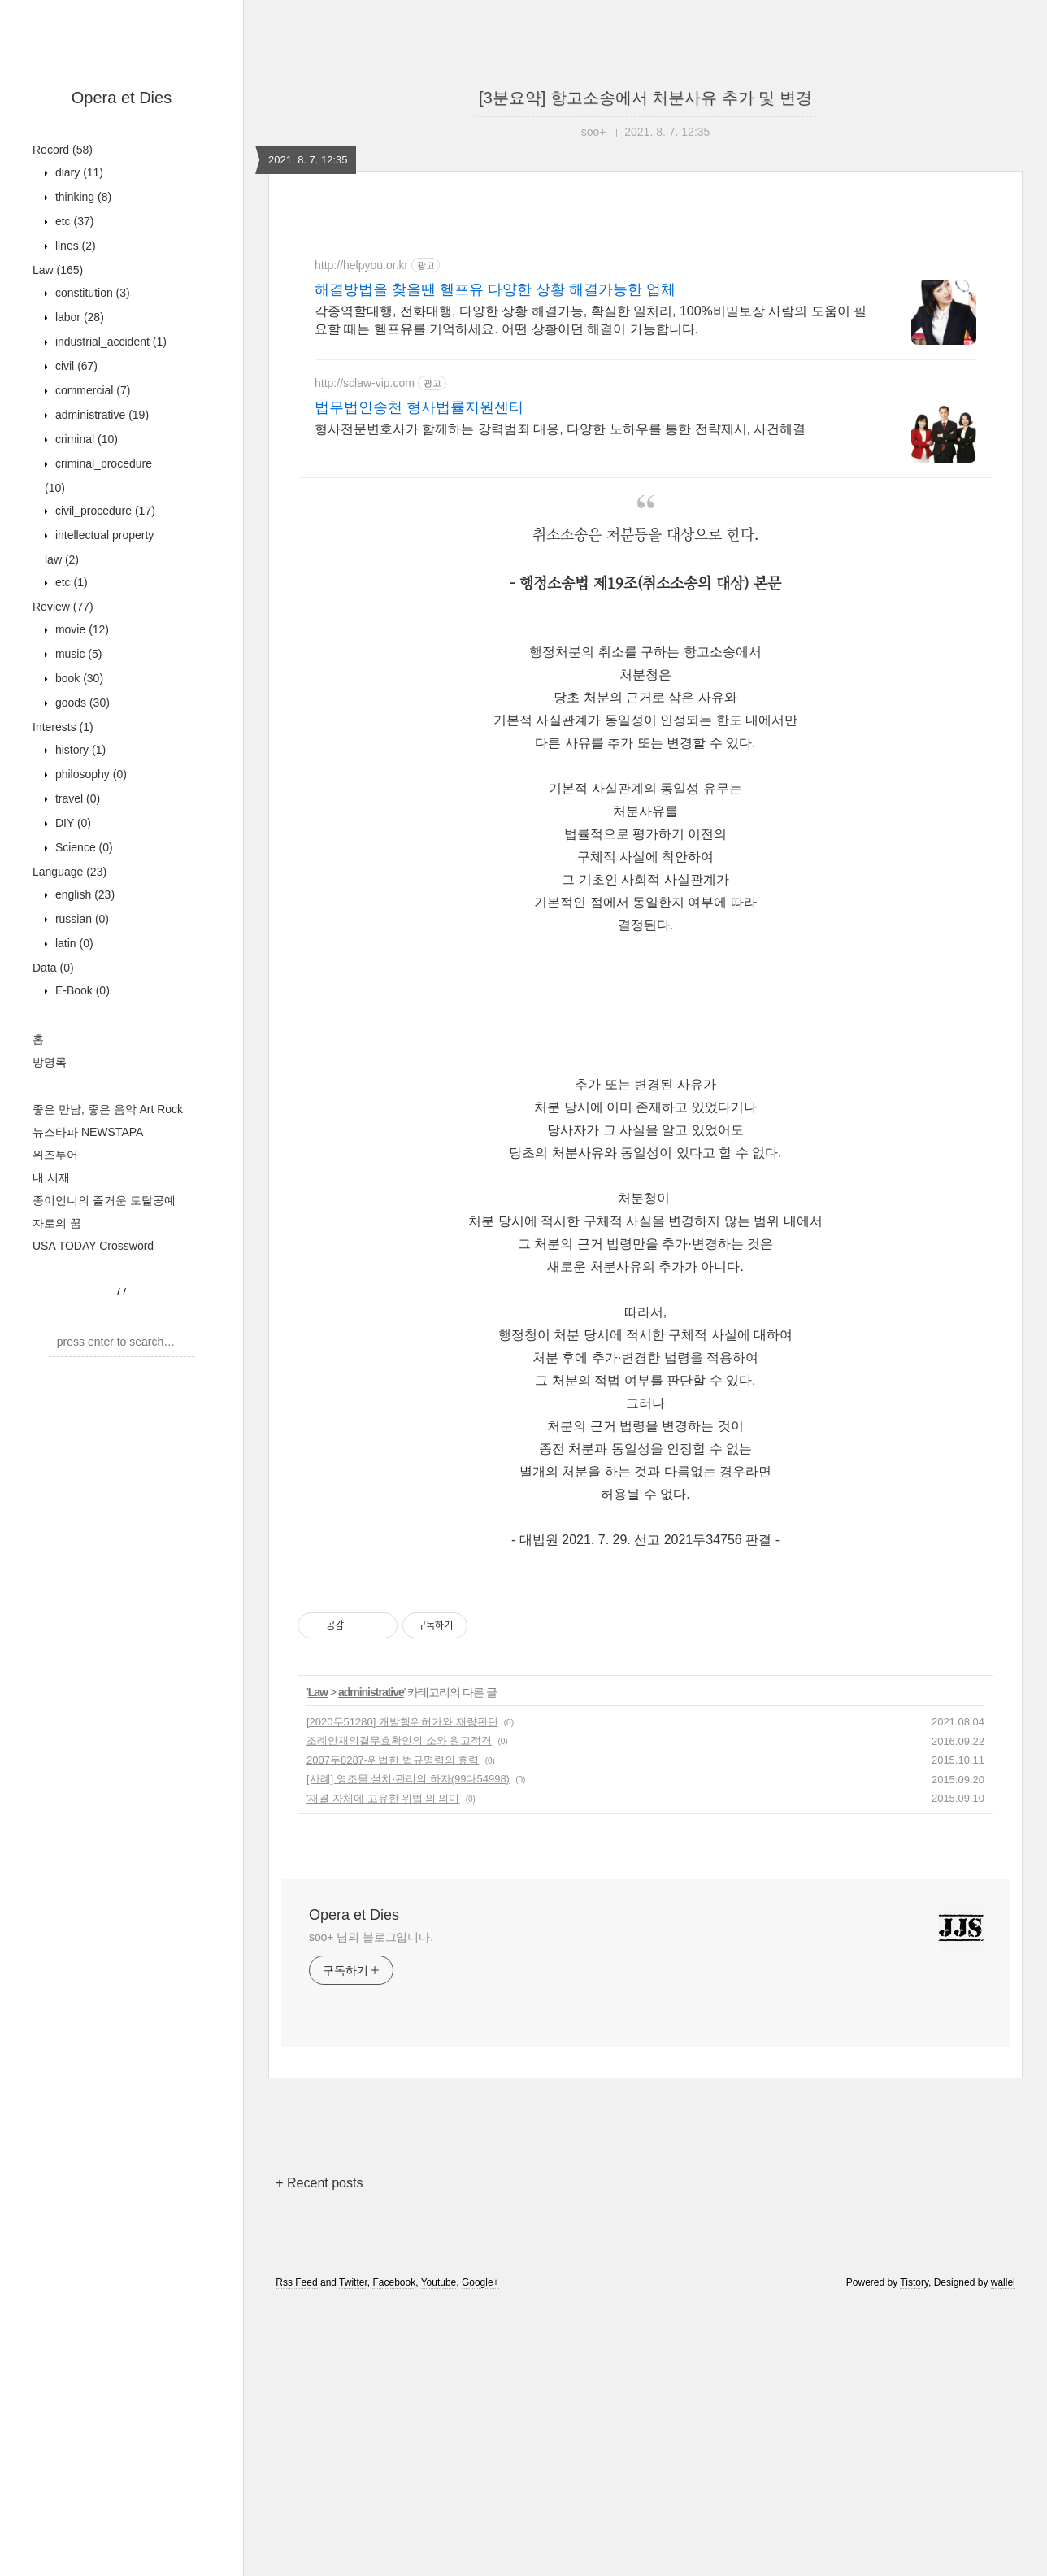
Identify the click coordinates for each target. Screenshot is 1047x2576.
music (77, 653)
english (83, 894)
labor (78, 317)
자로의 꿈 (57, 1222)
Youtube (439, 2282)
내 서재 (51, 1177)
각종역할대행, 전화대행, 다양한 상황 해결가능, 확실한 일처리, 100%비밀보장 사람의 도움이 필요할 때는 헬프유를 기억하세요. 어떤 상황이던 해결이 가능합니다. (591, 320)
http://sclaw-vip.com (365, 382)
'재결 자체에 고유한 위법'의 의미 (382, 1798)
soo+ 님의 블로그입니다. (371, 1936)
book (77, 678)
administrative (100, 414)
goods (81, 702)
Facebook (393, 2282)
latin (72, 943)
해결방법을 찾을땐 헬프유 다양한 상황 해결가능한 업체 (495, 289)
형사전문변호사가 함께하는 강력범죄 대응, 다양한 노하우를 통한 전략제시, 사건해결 (560, 429)
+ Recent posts (319, 2183)
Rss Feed (296, 2282)
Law (58, 269)
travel (76, 798)
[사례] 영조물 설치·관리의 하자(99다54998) (408, 1779)
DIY (71, 822)
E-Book (81, 990)
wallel (1003, 2282)
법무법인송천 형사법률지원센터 (419, 407)
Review (63, 606)
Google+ (480, 2282)
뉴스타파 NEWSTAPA (88, 1131)
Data (53, 967)
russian (80, 918)
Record (63, 149)
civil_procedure (103, 510)
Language (69, 871)
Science (82, 847)
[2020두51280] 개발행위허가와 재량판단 (402, 1722)
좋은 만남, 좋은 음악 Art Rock (108, 1109)
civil (75, 365)
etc (72, 221)
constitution (91, 292)
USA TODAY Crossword (93, 1245)
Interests (63, 726)
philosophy (89, 774)
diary (77, 172)
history (79, 749)
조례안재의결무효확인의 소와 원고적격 (399, 1740)
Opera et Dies (122, 98)
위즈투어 (55, 1154)
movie (80, 629)
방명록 (50, 1061)
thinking (81, 196)
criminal (85, 439)
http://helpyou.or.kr (361, 265)
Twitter (353, 2282)
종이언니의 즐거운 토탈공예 (104, 1200)
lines (74, 245)
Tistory (914, 2282)
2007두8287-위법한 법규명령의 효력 (392, 1760)
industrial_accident (109, 341)
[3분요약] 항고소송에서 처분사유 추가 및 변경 (645, 98)
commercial (91, 390)
